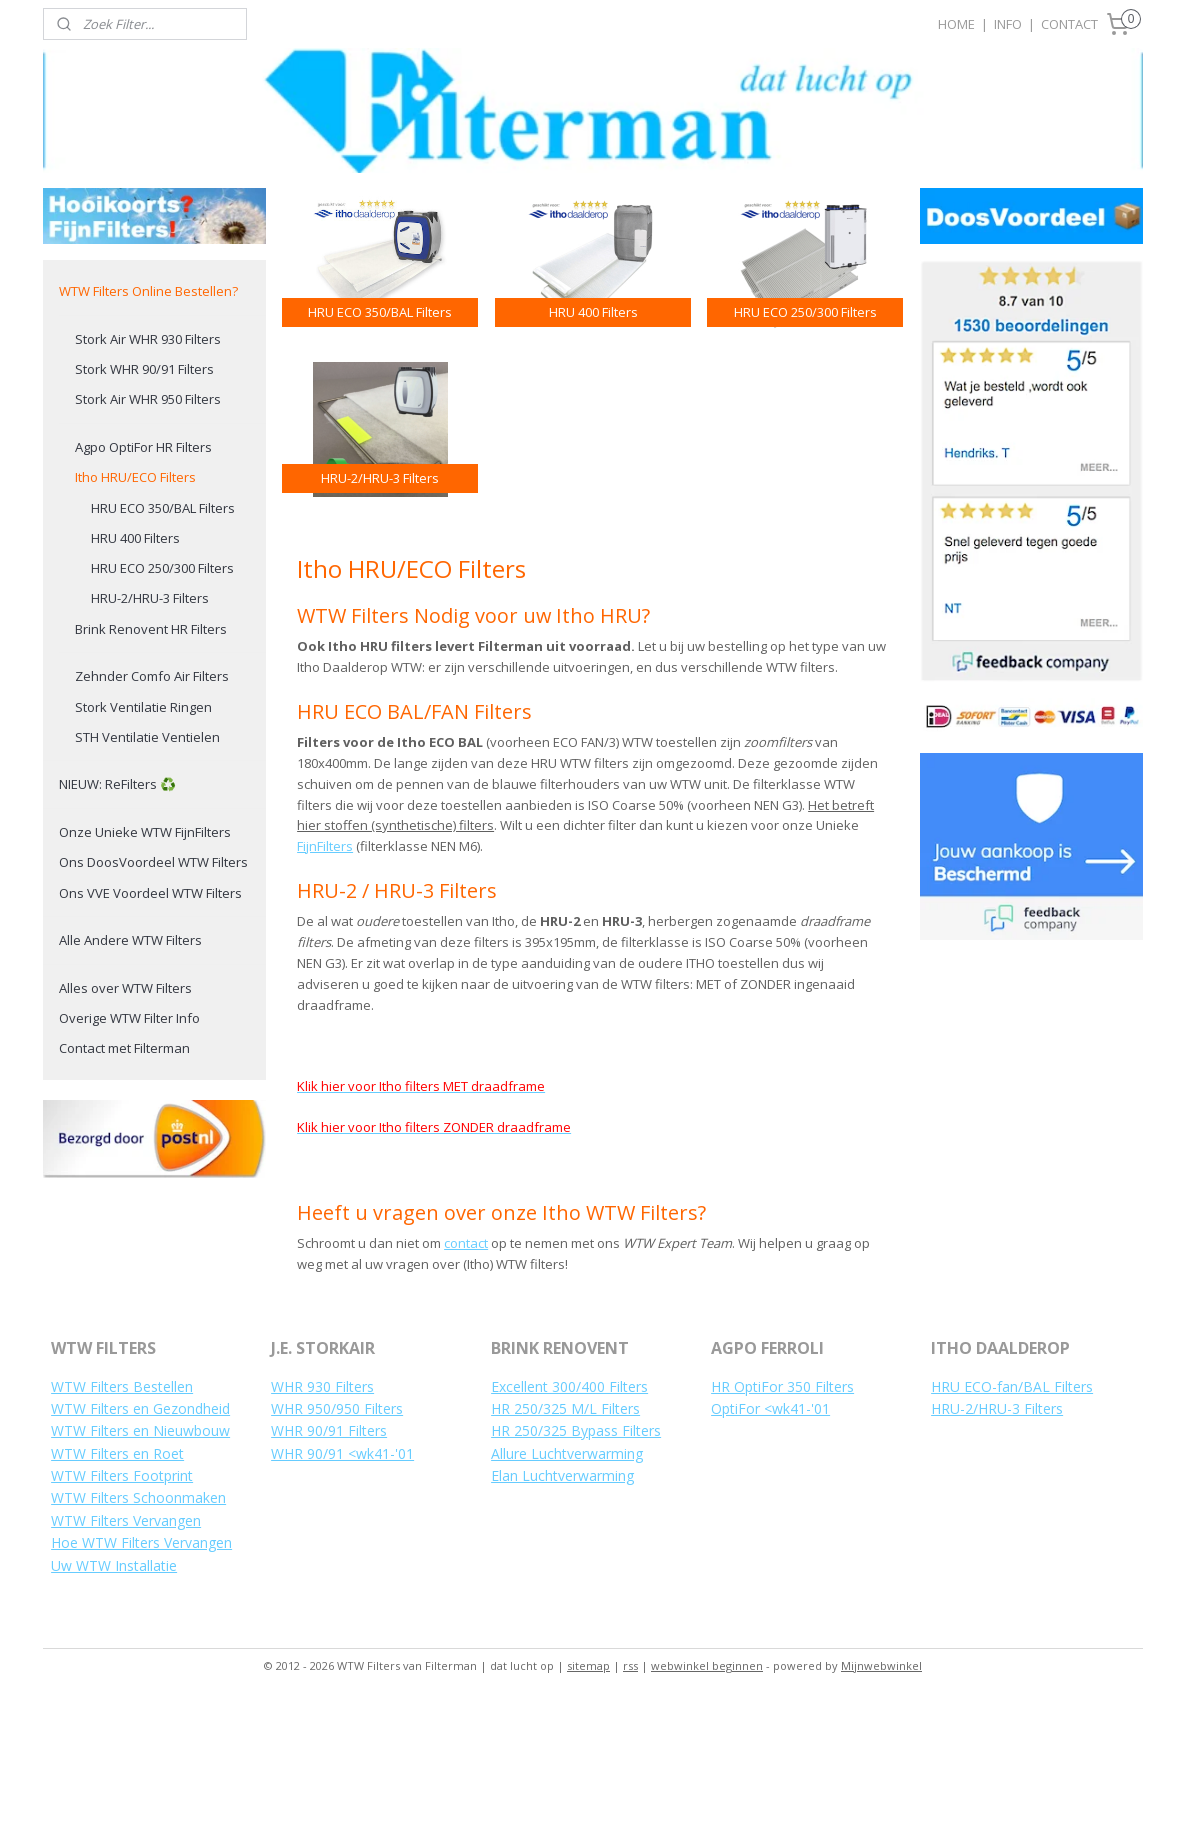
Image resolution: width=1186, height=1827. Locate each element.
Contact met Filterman (124, 1173)
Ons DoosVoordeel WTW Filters (153, 987)
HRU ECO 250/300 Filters (162, 693)
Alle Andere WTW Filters (130, 1065)
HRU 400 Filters (135, 663)
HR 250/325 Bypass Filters (576, 1555)
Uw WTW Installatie (114, 1690)
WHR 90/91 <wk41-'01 (342, 1578)
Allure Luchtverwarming (567, 1578)
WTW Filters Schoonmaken (138, 1622)
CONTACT (1069, 24)
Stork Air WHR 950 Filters (148, 524)
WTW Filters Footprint (122, 1600)
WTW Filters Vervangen (126, 1645)
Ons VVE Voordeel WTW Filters (150, 1018)
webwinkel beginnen (707, 1790)
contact (466, 1368)
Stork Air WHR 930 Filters (148, 464)
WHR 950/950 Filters (337, 1533)
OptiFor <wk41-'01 (770, 1533)
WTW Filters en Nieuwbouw (140, 1555)
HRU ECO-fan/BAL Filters (1012, 1511)
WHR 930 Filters (322, 1511)
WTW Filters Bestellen (122, 1511)
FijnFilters (325, 971)
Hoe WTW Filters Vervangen (141, 1667)
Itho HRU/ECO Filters (135, 602)
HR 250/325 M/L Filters (565, 1533)
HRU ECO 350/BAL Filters (163, 633)
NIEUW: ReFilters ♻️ (117, 909)
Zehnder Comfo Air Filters (152, 801)
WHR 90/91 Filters (329, 1555)
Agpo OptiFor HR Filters (143, 572)
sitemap (588, 1790)
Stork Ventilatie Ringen (143, 832)
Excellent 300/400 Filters (569, 1511)
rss (630, 1790)
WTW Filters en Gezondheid (140, 1533)
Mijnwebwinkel (881, 1790)
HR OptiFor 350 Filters (782, 1511)
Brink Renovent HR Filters (151, 754)
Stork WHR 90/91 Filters (144, 494)
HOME (956, 24)
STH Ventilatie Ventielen (147, 862)
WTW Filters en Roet (117, 1578)
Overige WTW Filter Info (129, 1143)
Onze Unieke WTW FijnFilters (145, 957)
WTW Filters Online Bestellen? (148, 416)
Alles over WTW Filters (125, 1113)
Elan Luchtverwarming (562, 1600)
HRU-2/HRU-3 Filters (150, 723)
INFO (1008, 24)
